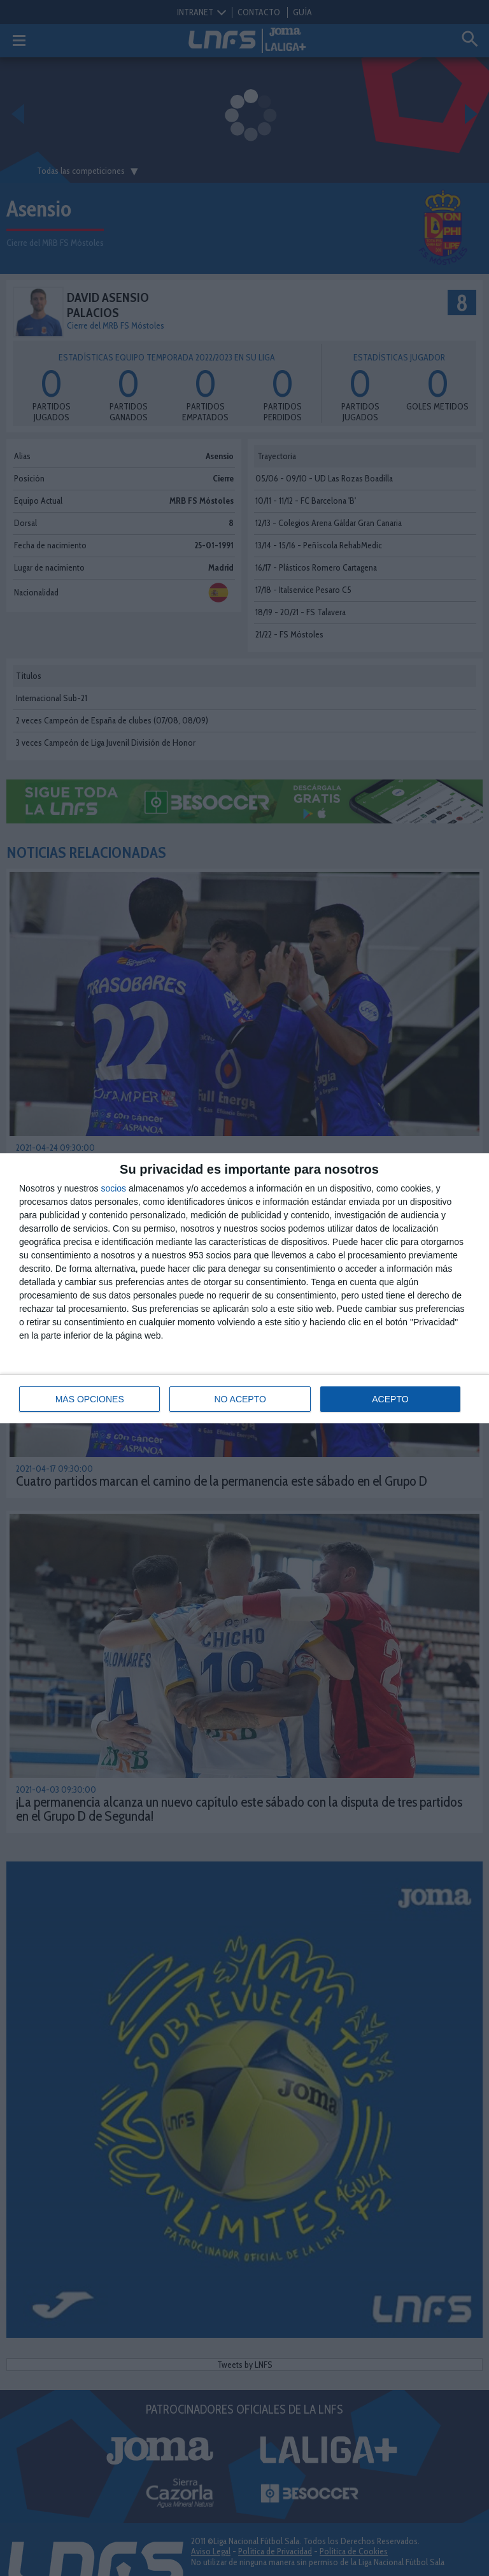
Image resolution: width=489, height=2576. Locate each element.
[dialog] (244, 1288)
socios (113, 1188)
